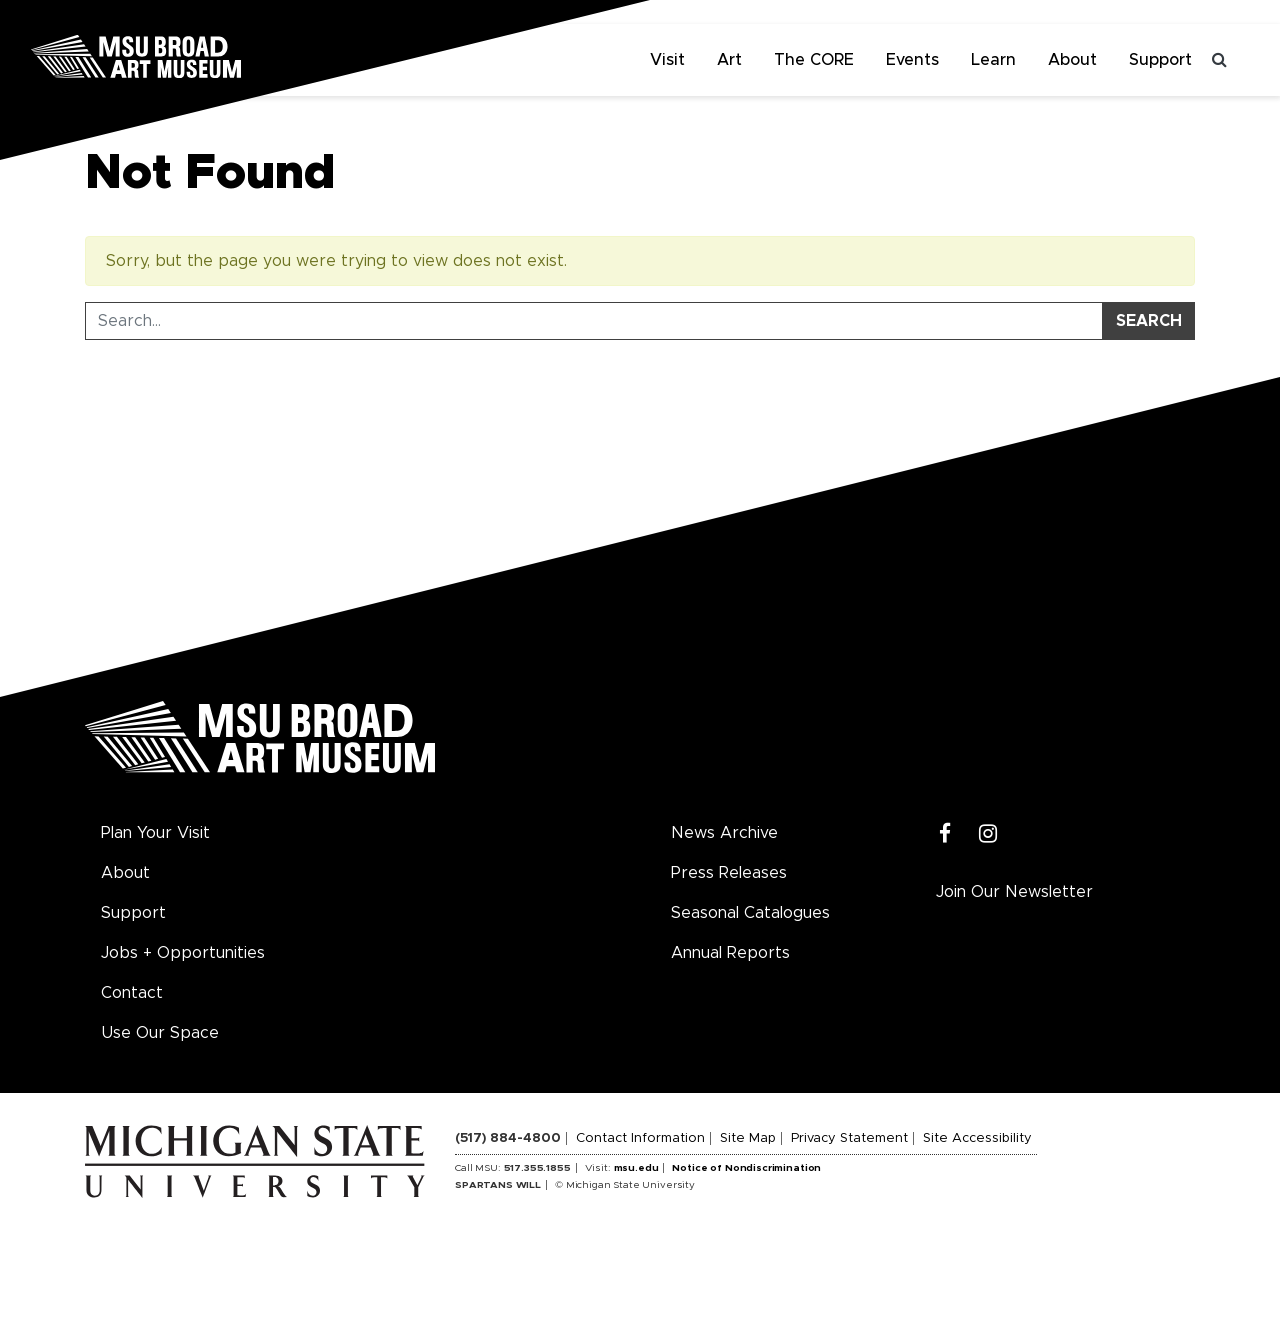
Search (1149, 321)
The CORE (814, 60)
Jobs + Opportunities (183, 953)
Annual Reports (730, 953)
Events (912, 60)
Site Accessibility (977, 1138)
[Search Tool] (594, 321)
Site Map (748, 1138)
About (1072, 60)
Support (1160, 60)
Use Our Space (160, 1033)
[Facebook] (945, 834)
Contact (132, 993)
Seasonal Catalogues (750, 913)
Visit (667, 60)
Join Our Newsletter (1014, 892)
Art (729, 60)
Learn (993, 60)
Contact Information (640, 1138)
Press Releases (729, 873)
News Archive (724, 833)
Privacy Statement (849, 1138)
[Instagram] (988, 834)
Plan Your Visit (155, 833)
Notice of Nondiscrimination (746, 1168)
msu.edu (636, 1168)
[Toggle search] (1220, 60)
